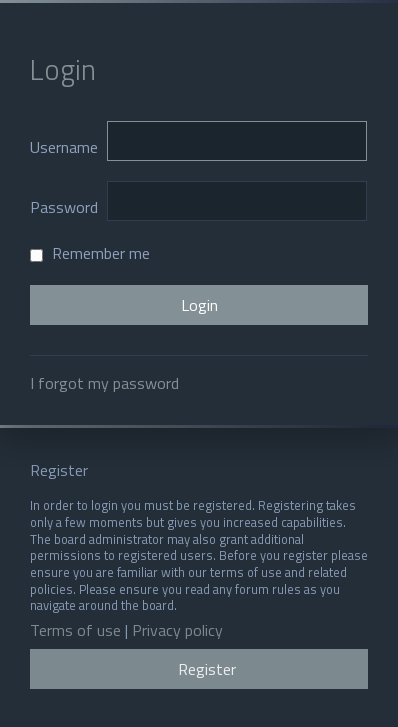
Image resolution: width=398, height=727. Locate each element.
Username (64, 147)
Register (207, 669)
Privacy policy (177, 630)
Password (64, 207)
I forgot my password (104, 383)
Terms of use (75, 630)
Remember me (90, 253)
